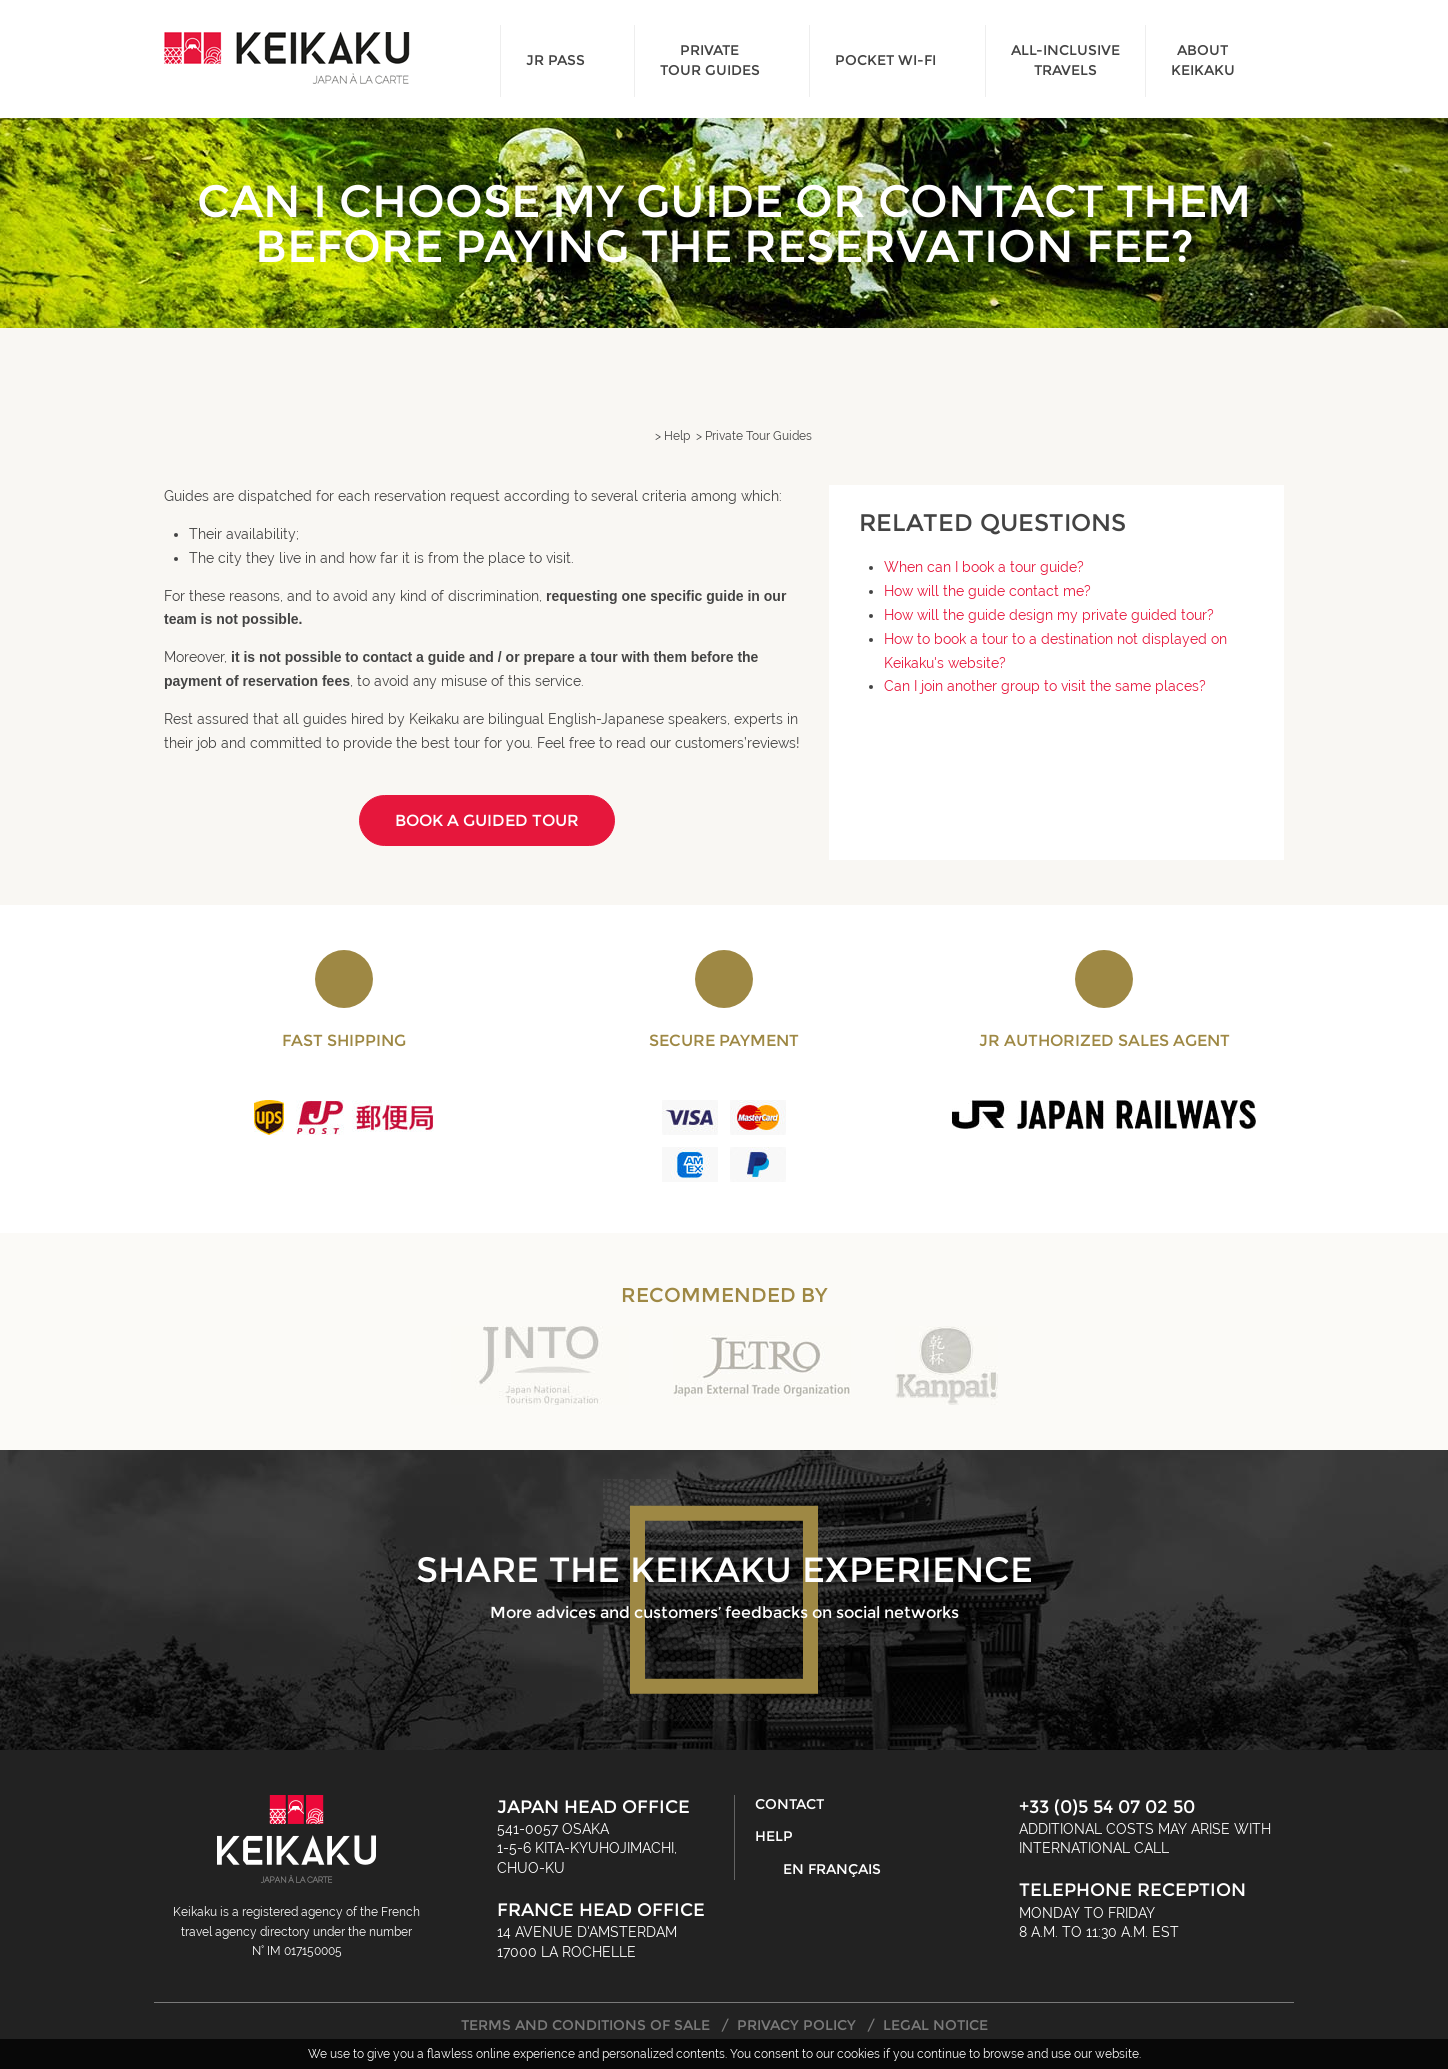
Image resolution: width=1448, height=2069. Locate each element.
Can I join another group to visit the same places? (1045, 686)
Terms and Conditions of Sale (585, 2025)
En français (832, 1869)
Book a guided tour (487, 820)
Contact (789, 1804)
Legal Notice (935, 2025)
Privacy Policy (796, 2025)
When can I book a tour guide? (984, 567)
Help (774, 1836)
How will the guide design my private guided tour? (1049, 615)
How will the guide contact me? (987, 591)
